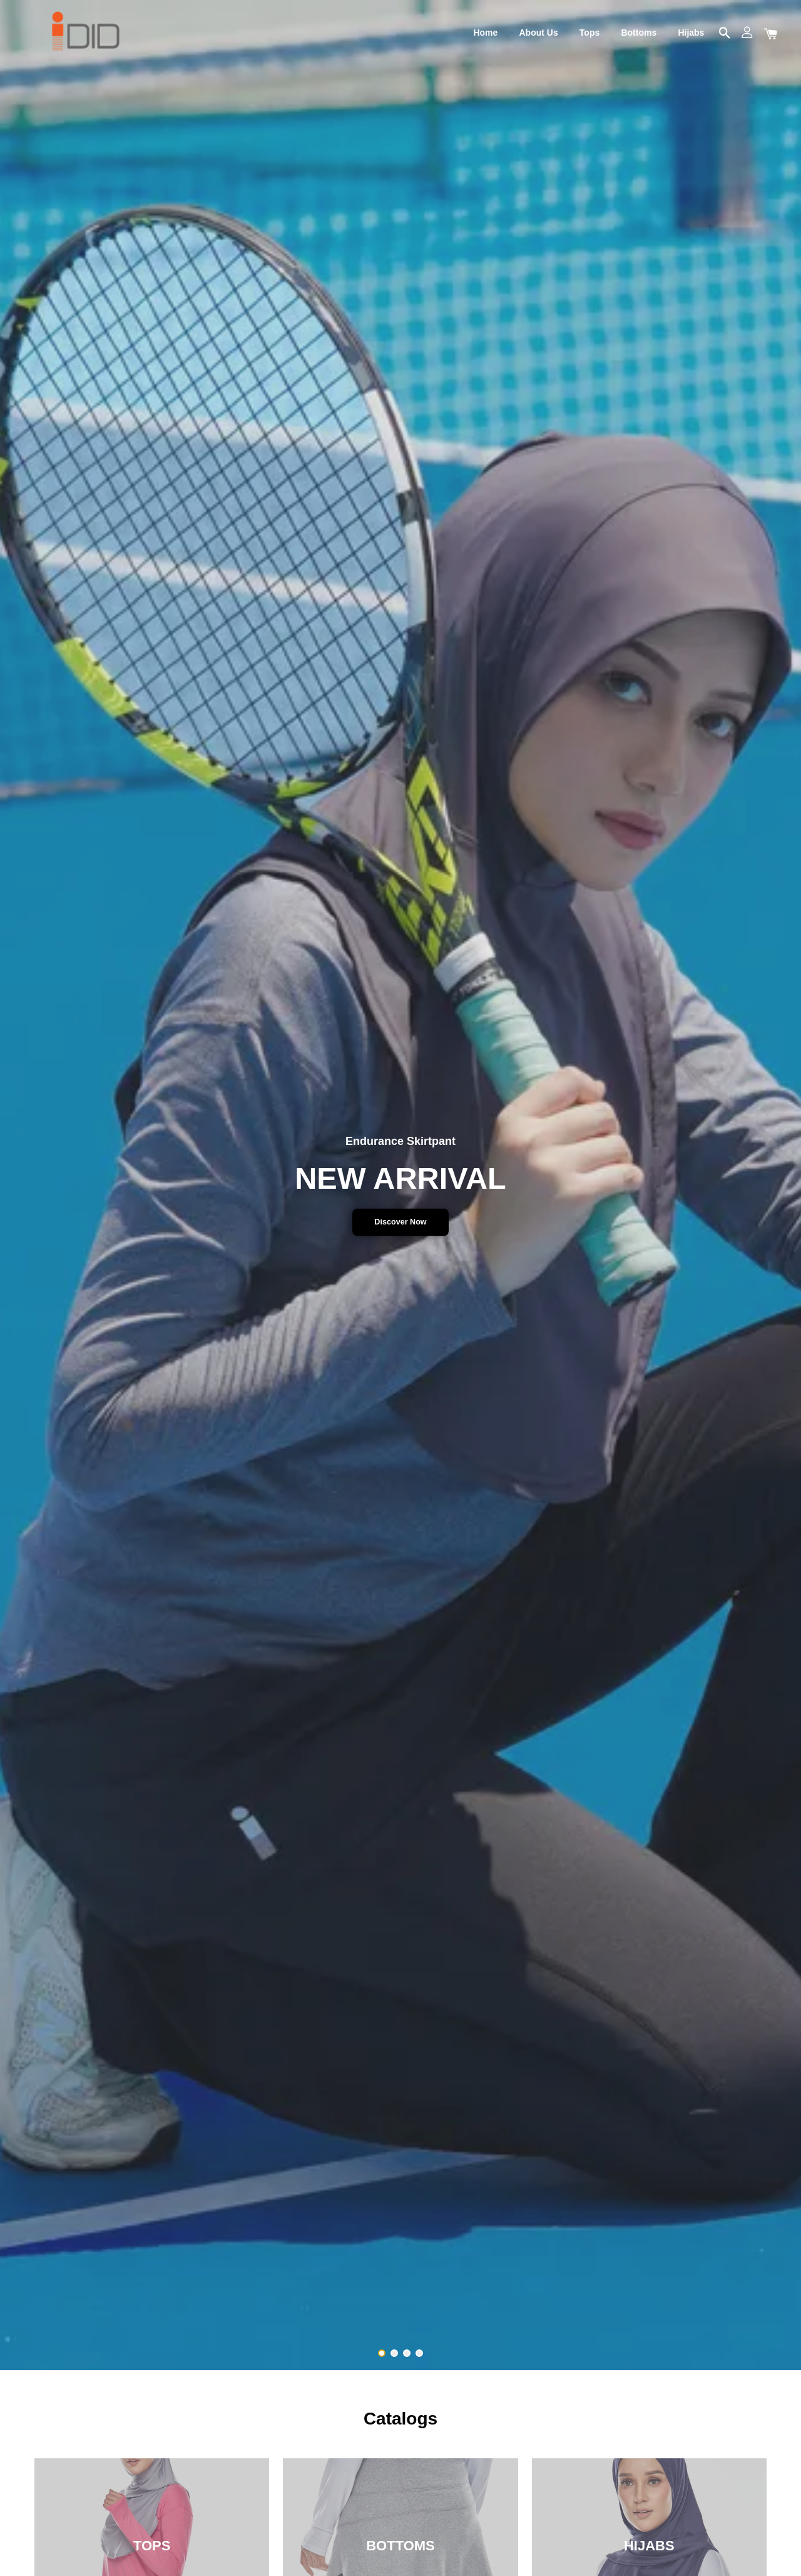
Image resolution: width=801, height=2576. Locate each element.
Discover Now (400, 1222)
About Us (538, 33)
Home (485, 33)
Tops (589, 33)
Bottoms (638, 33)
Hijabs (691, 33)
